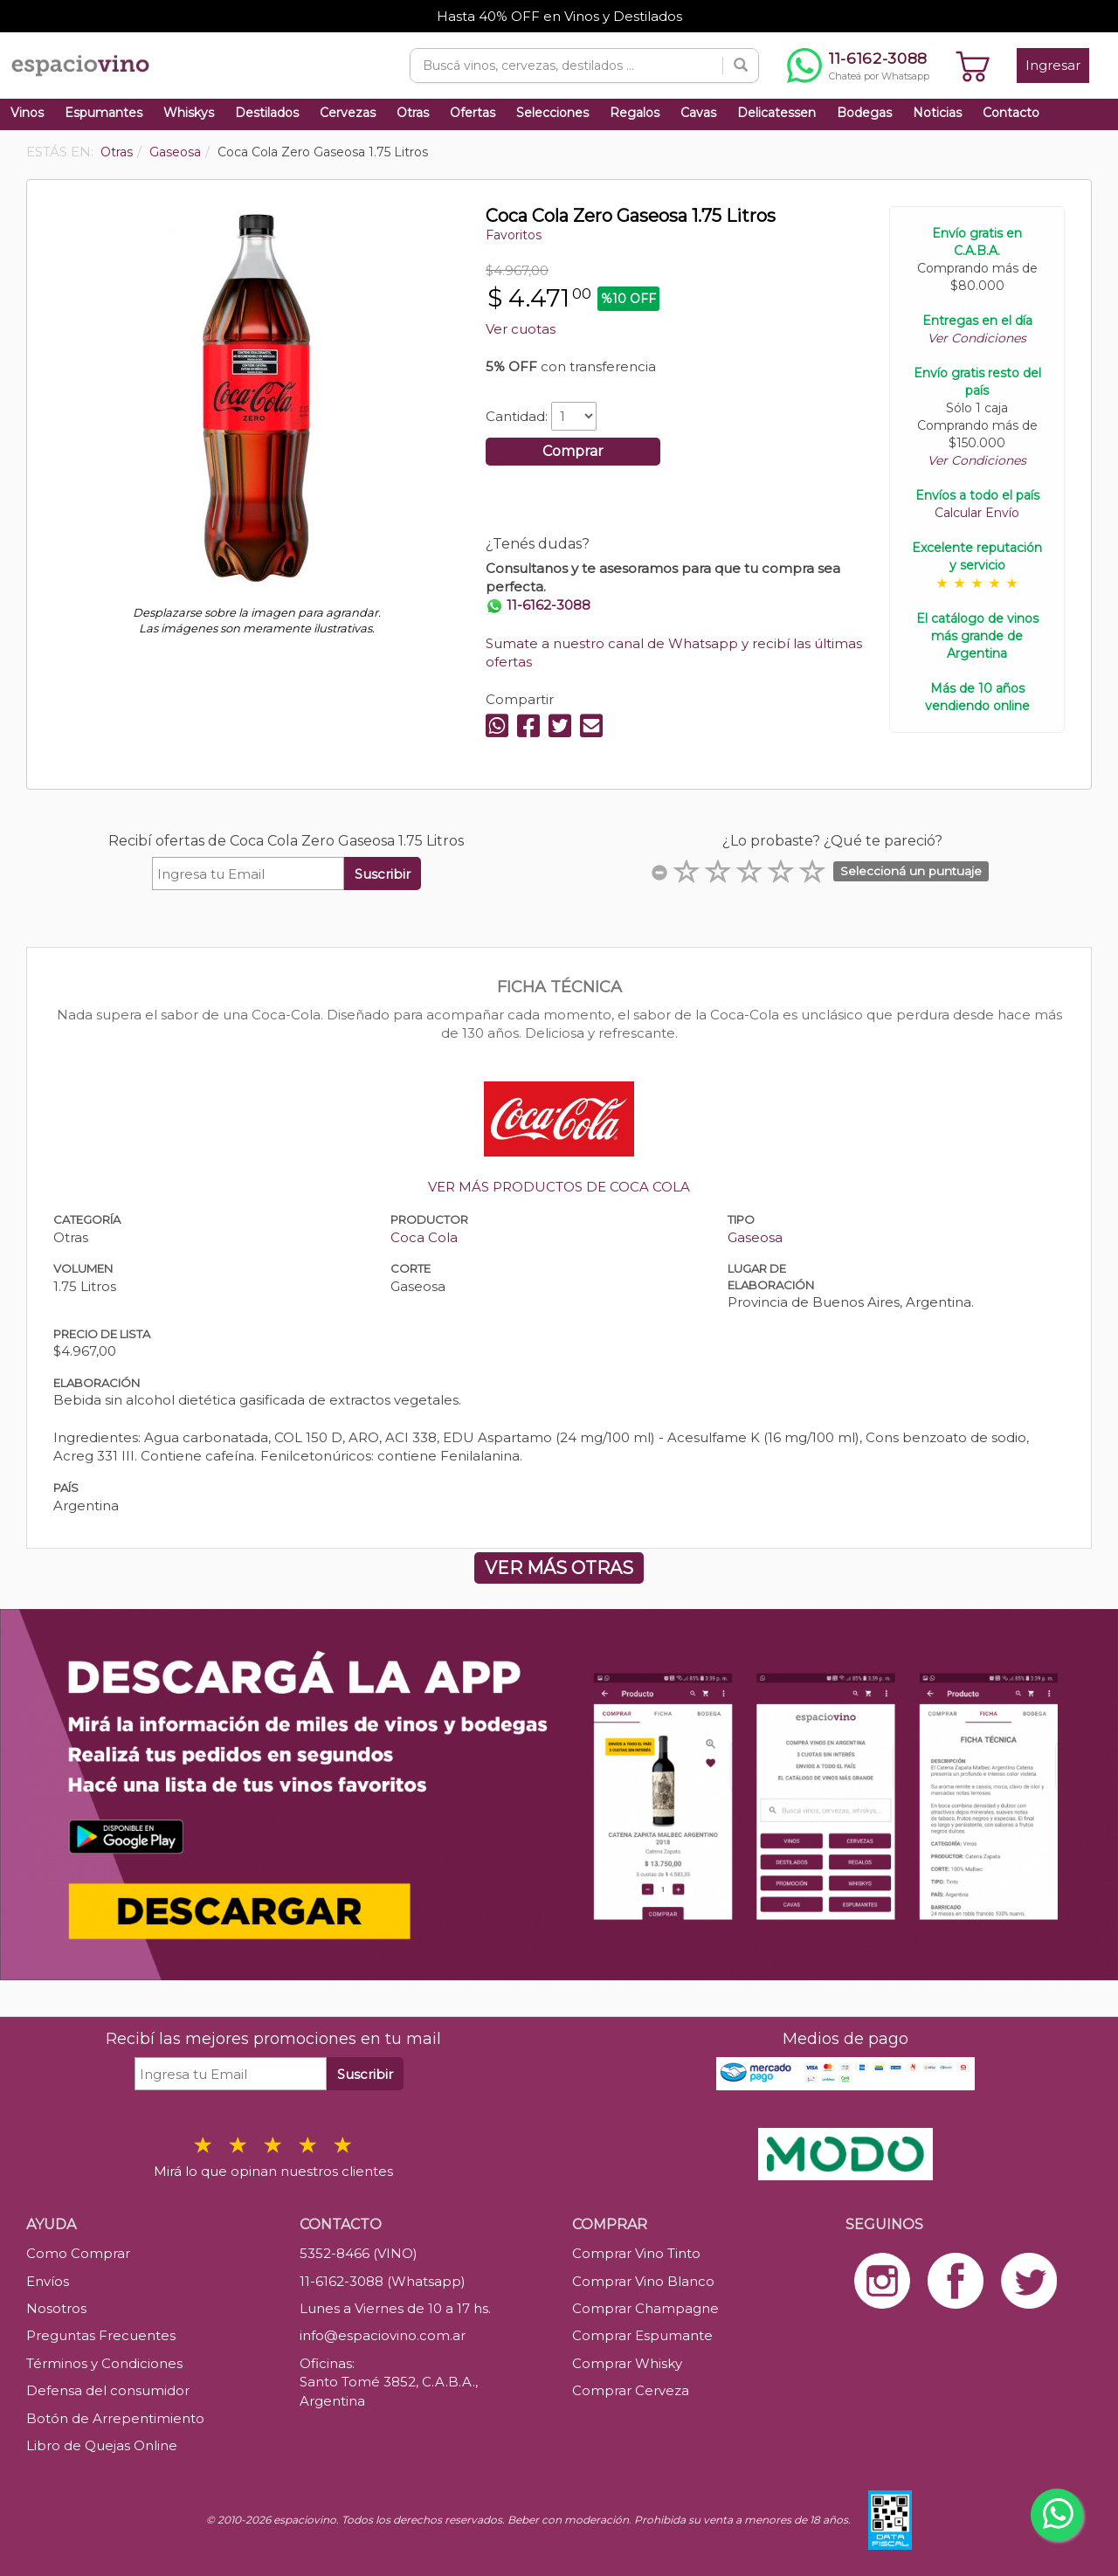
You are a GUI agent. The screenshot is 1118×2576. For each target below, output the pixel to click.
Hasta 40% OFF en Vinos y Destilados (559, 16)
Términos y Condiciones (104, 2363)
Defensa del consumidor (108, 2390)
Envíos (47, 2281)
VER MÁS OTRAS (559, 1567)
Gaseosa (755, 1237)
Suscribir (383, 874)
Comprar (573, 451)
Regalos (634, 113)
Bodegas (864, 113)
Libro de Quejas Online (101, 2445)
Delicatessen (776, 113)
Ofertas (472, 113)
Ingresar (1052, 65)
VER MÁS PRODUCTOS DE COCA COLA (559, 1186)
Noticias (937, 113)
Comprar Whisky (627, 2363)
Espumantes (103, 113)
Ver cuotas (521, 329)
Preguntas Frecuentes (101, 2335)
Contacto (1011, 113)
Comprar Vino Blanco (643, 2281)
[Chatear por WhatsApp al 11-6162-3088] (858, 65)
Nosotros (56, 2308)
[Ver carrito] (973, 65)
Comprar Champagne (645, 2308)
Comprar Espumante (642, 2335)
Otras (413, 113)
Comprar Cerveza (630, 2390)
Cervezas (348, 113)
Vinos (27, 113)
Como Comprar (78, 2253)
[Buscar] (740, 65)
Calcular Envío (977, 513)
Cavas (698, 113)
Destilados (267, 113)
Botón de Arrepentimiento (115, 2418)
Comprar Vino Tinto (636, 2253)
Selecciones (552, 113)
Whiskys (188, 113)
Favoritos (514, 235)
